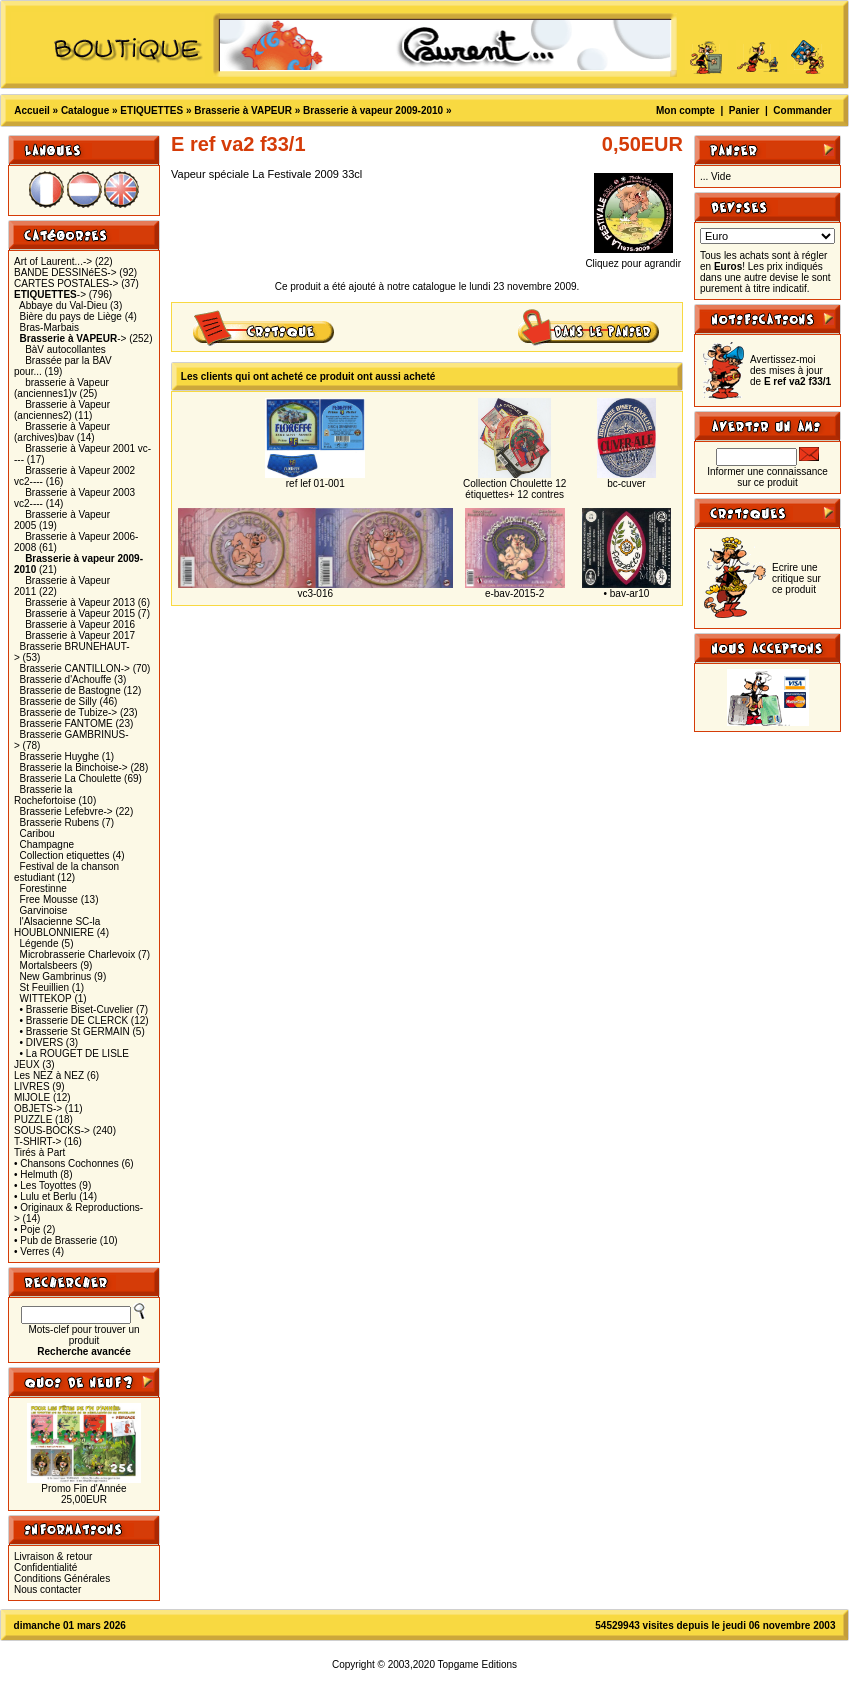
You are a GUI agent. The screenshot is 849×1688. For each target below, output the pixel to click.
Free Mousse (49, 899)
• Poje (27, 1229)
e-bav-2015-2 (514, 593)
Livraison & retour (53, 1556)
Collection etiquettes (65, 855)
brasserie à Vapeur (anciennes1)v (61, 388)
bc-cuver (626, 483)
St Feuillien (44, 987)
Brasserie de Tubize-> (69, 712)
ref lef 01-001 (315, 483)
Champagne (47, 844)
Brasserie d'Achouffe (66, 679)
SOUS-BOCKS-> (52, 1130)
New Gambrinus (56, 976)
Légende (39, 943)
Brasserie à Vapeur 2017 (80, 635)
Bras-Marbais (49, 327)
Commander (802, 110)
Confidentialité (45, 1567)
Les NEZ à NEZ (49, 1075)
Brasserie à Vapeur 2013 (80, 602)
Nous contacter (47, 1589)
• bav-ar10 (627, 593)
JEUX (27, 1064)
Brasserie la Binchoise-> (74, 767)
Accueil (32, 110)
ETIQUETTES (151, 110)
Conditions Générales (62, 1578)
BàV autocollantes (65, 349)
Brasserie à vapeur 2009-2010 (373, 110)
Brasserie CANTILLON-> (75, 668)
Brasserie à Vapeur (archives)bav (62, 432)
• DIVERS (42, 1042)
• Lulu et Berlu (45, 1196)
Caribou (37, 833)
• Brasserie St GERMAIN (75, 1031)
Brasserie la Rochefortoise (45, 795)
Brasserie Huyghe (59, 756)
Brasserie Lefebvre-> (66, 811)
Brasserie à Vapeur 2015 (80, 613)
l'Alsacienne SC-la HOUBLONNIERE (57, 927)
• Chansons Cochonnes (66, 1163)
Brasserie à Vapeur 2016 (80, 624)
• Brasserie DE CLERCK (74, 1020)
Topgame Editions (478, 1664)
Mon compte (685, 110)
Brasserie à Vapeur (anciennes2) (62, 410)
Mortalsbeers (49, 965)
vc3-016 (315, 593)
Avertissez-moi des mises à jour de (790, 370)
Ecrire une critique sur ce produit (796, 578)
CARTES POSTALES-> (66, 283)
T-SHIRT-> (37, 1141)
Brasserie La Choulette (71, 778)
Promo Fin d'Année (83, 1488)
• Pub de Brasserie (55, 1240)
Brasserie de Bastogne (70, 690)
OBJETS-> (38, 1108)
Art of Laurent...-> (53, 261)
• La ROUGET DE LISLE (74, 1053)
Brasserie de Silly (58, 701)
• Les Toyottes (45, 1185)
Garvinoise (44, 910)
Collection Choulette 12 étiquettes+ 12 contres (514, 489)
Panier (744, 110)
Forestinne (43, 888)
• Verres (31, 1251)
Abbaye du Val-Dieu (63, 305)
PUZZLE (33, 1119)
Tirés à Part (39, 1152)
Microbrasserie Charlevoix (78, 954)
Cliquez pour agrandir (633, 259)
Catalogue (85, 110)
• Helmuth (36, 1174)
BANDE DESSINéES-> (65, 272)
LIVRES (32, 1086)
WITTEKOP (46, 998)
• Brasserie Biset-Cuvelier (77, 1009)
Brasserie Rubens (59, 822)
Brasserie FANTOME (66, 723)
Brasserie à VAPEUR (243, 110)
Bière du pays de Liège (71, 316)
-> (50, 294)
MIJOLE (32, 1097)
